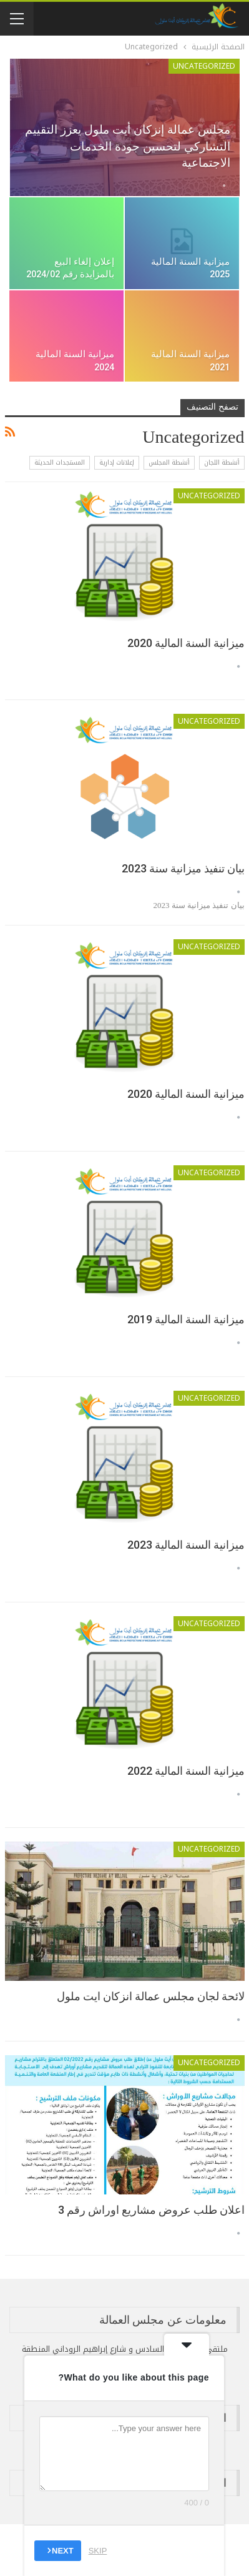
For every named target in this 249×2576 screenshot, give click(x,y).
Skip (98, 2550)
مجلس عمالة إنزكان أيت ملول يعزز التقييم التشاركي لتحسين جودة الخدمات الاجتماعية (127, 146)
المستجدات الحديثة (59, 462)
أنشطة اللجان (222, 462)
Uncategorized (204, 66)
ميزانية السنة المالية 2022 (186, 1770)
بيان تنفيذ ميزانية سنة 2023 (183, 868)
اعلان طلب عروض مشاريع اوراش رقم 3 (151, 2209)
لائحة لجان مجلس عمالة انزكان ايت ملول (151, 1996)
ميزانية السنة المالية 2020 (186, 642)
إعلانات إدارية (116, 462)
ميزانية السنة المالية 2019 (186, 1319)
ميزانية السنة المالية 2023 (186, 1544)
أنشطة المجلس (169, 462)
